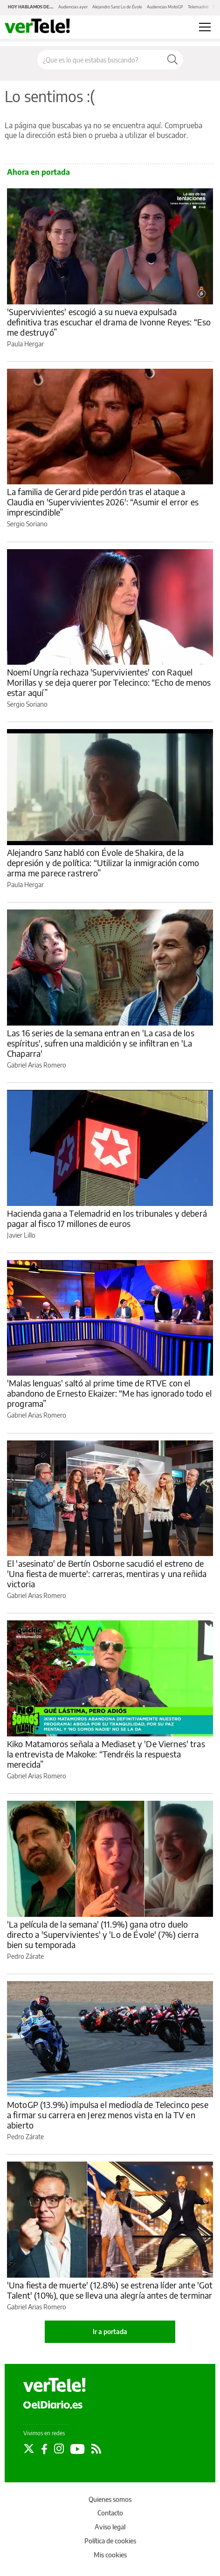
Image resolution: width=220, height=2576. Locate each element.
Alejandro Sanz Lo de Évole (117, 6)
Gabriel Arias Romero (36, 1065)
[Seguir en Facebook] (44, 2449)
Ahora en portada (38, 172)
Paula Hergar (25, 344)
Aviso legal (110, 2527)
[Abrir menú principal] (205, 27)
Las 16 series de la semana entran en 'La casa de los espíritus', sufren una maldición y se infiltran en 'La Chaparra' (100, 1043)
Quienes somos (110, 2499)
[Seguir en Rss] (96, 2448)
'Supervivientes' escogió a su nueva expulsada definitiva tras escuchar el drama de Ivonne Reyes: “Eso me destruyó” (109, 321)
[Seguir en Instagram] (59, 2448)
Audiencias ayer (73, 6)
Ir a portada (110, 2331)
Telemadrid (198, 6)
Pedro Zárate (25, 1956)
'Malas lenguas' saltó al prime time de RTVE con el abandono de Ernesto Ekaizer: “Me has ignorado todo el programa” (109, 1393)
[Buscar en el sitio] (99, 59)
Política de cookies (110, 2541)
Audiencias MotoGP (165, 6)
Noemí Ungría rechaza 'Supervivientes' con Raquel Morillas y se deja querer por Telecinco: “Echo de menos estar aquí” (109, 682)
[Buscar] (172, 59)
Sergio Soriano (27, 524)
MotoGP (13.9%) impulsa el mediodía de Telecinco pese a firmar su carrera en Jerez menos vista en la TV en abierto (107, 2114)
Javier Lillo (21, 1235)
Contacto (110, 2513)
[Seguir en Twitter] (28, 2448)
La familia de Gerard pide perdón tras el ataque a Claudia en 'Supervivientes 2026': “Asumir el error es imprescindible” (103, 501)
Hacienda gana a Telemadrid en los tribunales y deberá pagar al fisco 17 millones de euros (107, 1218)
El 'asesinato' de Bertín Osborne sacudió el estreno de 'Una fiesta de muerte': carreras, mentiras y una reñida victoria (106, 1573)
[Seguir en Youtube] (77, 2449)
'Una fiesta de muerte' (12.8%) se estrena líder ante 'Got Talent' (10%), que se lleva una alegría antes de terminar (110, 2290)
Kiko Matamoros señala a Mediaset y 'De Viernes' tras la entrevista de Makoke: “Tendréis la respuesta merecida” (106, 1754)
